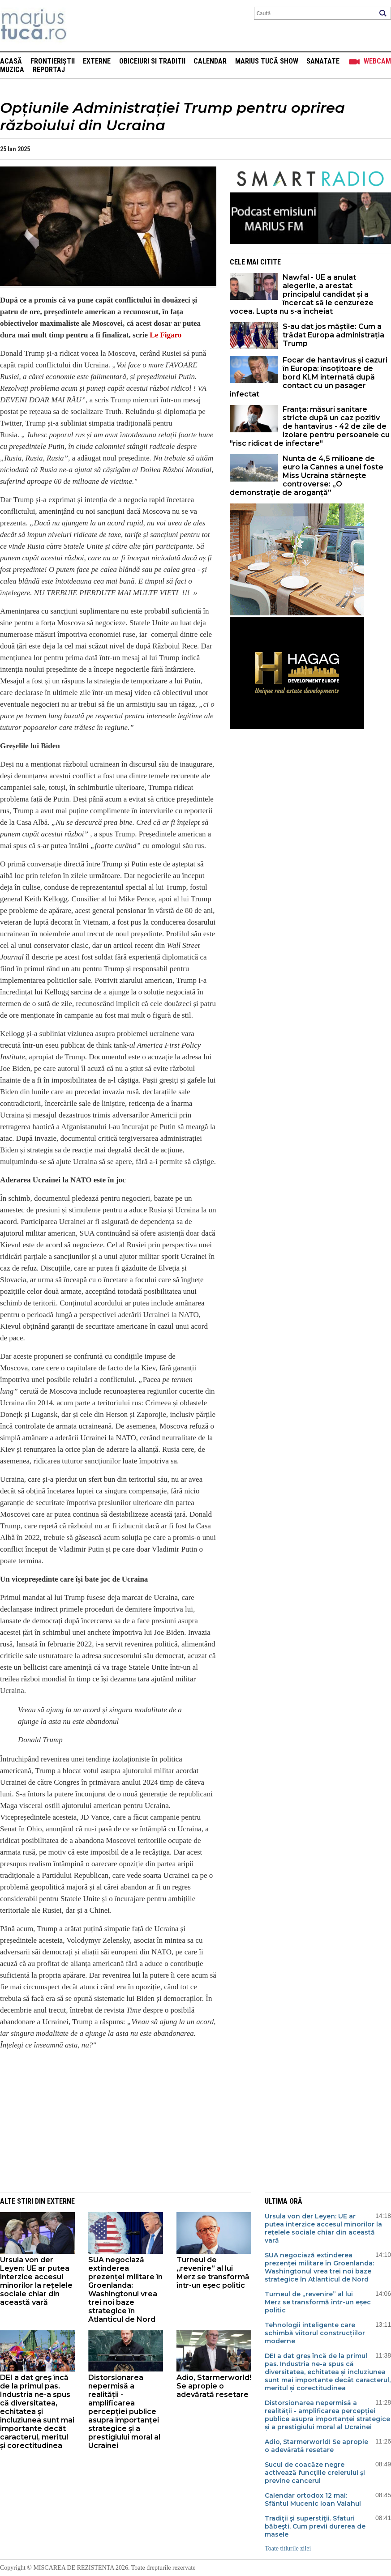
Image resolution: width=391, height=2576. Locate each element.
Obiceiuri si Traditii (152, 61)
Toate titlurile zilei (288, 2548)
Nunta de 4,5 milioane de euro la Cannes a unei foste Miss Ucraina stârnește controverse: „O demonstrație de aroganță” (306, 475)
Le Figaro (165, 335)
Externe (97, 61)
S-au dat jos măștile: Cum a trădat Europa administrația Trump (333, 335)
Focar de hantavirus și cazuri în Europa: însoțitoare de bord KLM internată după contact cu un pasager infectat (308, 377)
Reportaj (49, 69)
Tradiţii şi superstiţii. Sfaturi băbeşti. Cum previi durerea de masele (315, 2526)
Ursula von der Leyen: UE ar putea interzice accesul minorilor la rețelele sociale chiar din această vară (36, 2281)
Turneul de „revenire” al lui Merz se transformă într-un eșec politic (212, 2273)
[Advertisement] (101, 2120)
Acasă (11, 61)
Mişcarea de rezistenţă (81, 26)
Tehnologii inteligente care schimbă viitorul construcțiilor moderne (315, 2333)
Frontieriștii (52, 61)
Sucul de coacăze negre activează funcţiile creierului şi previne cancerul (315, 2473)
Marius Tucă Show (266, 61)
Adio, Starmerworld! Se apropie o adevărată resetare (213, 2386)
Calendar (210, 61)
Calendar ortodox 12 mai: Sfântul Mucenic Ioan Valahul (313, 2499)
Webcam (377, 61)
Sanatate (322, 61)
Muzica (12, 69)
